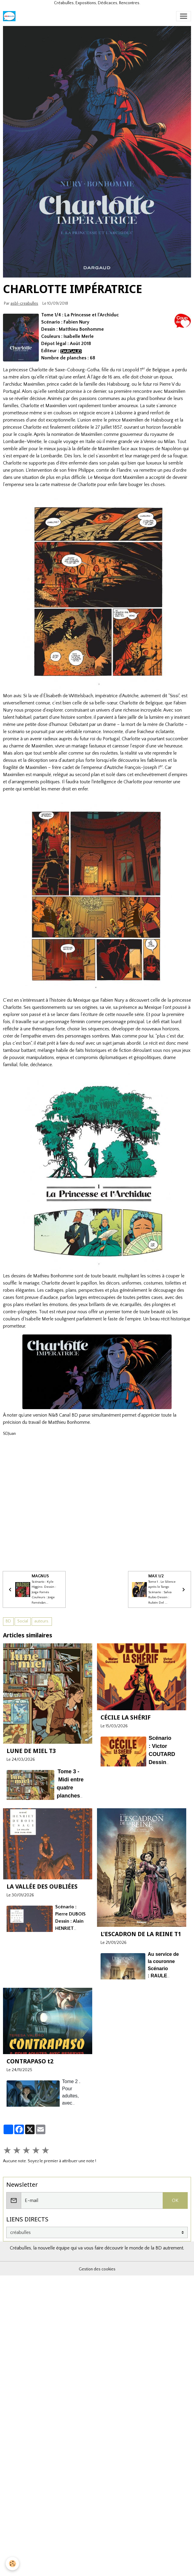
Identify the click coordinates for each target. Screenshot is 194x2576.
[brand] (10, 16)
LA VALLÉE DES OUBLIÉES (42, 1886)
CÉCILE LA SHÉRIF (126, 1717)
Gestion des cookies (97, 2269)
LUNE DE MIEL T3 (31, 1750)
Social (22, 1621)
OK (175, 2200)
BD (8, 1621)
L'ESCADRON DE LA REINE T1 (141, 1933)
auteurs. (41, 1621)
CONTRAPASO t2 (30, 2061)
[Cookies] (12, 2563)
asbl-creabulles (24, 303)
